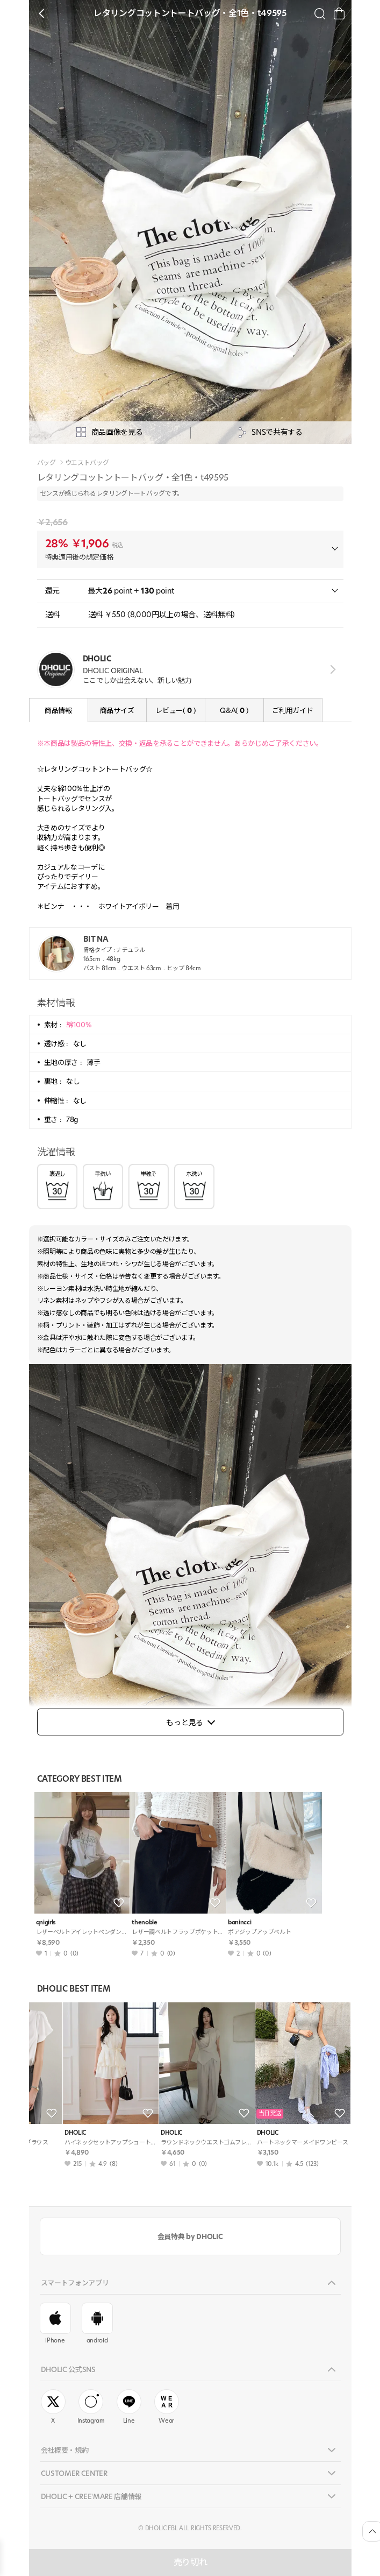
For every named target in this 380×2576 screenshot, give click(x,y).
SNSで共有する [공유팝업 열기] (270, 432)
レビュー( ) (175, 710)
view (331, 669)
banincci (239, 1922)
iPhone (55, 2324)
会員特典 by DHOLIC (190, 2236)
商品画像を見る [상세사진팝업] (109, 432)
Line (129, 2407)
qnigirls (46, 1922)
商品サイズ (117, 710)
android (97, 2324)
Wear (166, 2407)
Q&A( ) (234, 710)
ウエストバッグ (87, 462)
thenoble (144, 1922)
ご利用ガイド (292, 710)
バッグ (46, 462)
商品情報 (58, 710)
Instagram (91, 2407)
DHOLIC (47, 2132)
